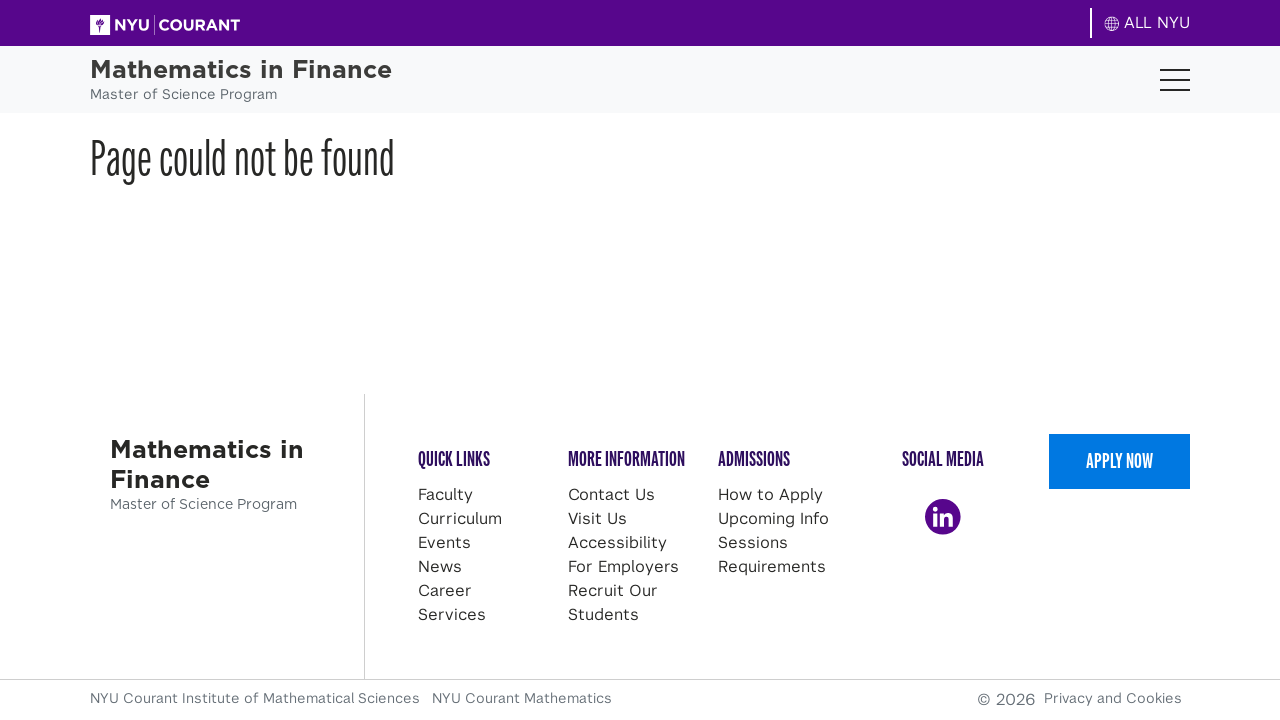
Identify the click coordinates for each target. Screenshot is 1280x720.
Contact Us (611, 494)
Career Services (452, 602)
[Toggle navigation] (1175, 80)
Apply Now (1119, 460)
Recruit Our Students (613, 602)
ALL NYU (1147, 22)
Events (444, 542)
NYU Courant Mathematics (522, 698)
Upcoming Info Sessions (773, 530)
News (440, 566)
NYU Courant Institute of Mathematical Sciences (257, 698)
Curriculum (460, 518)
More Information (626, 458)
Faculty (445, 494)
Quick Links (454, 458)
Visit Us (597, 518)
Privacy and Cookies (1113, 698)
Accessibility (617, 542)
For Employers (623, 566)
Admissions (754, 458)
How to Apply (770, 494)
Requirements (772, 566)
